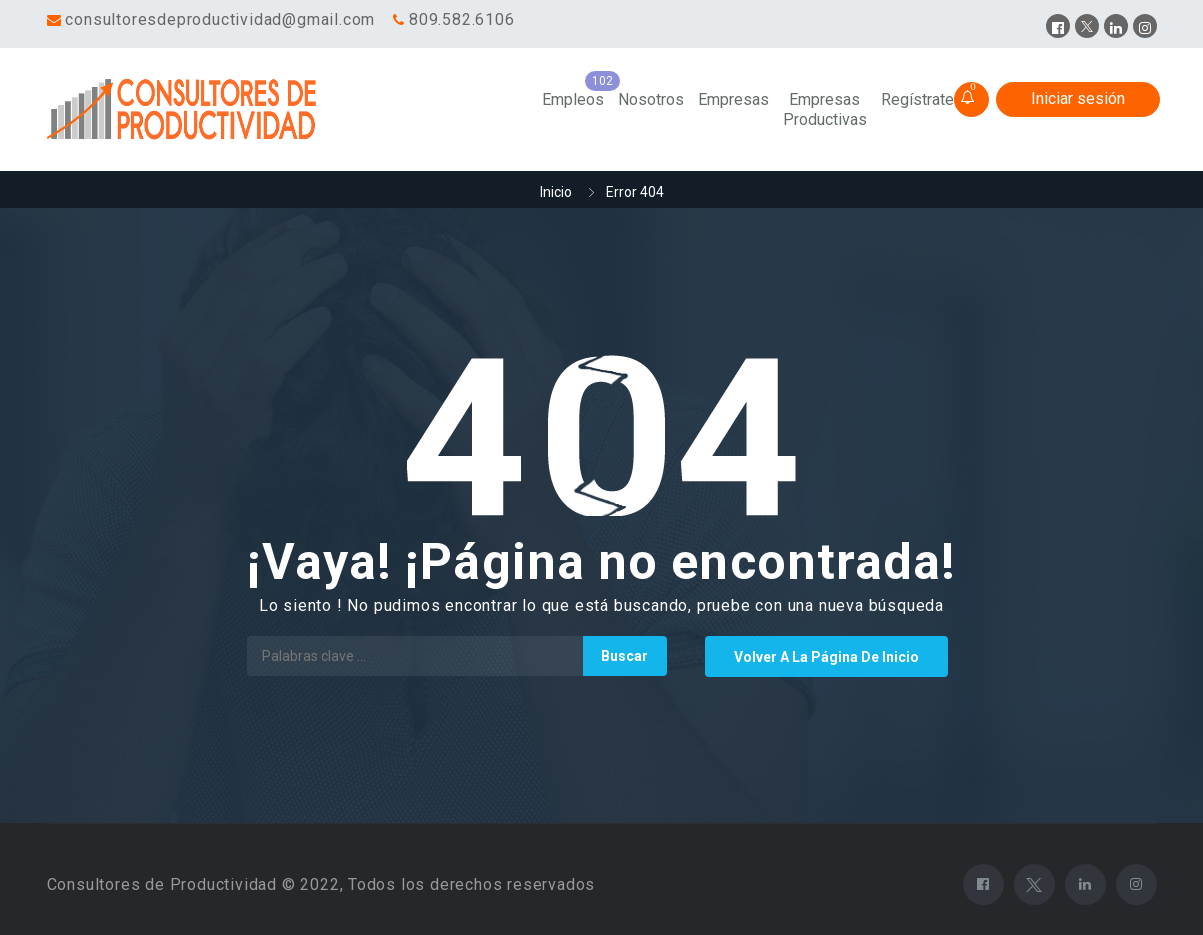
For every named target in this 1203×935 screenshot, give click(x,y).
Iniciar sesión (1078, 98)
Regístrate (917, 99)
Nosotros (651, 99)
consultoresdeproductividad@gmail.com (220, 19)
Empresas (733, 99)
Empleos (573, 99)
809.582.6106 (462, 19)
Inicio (556, 192)
